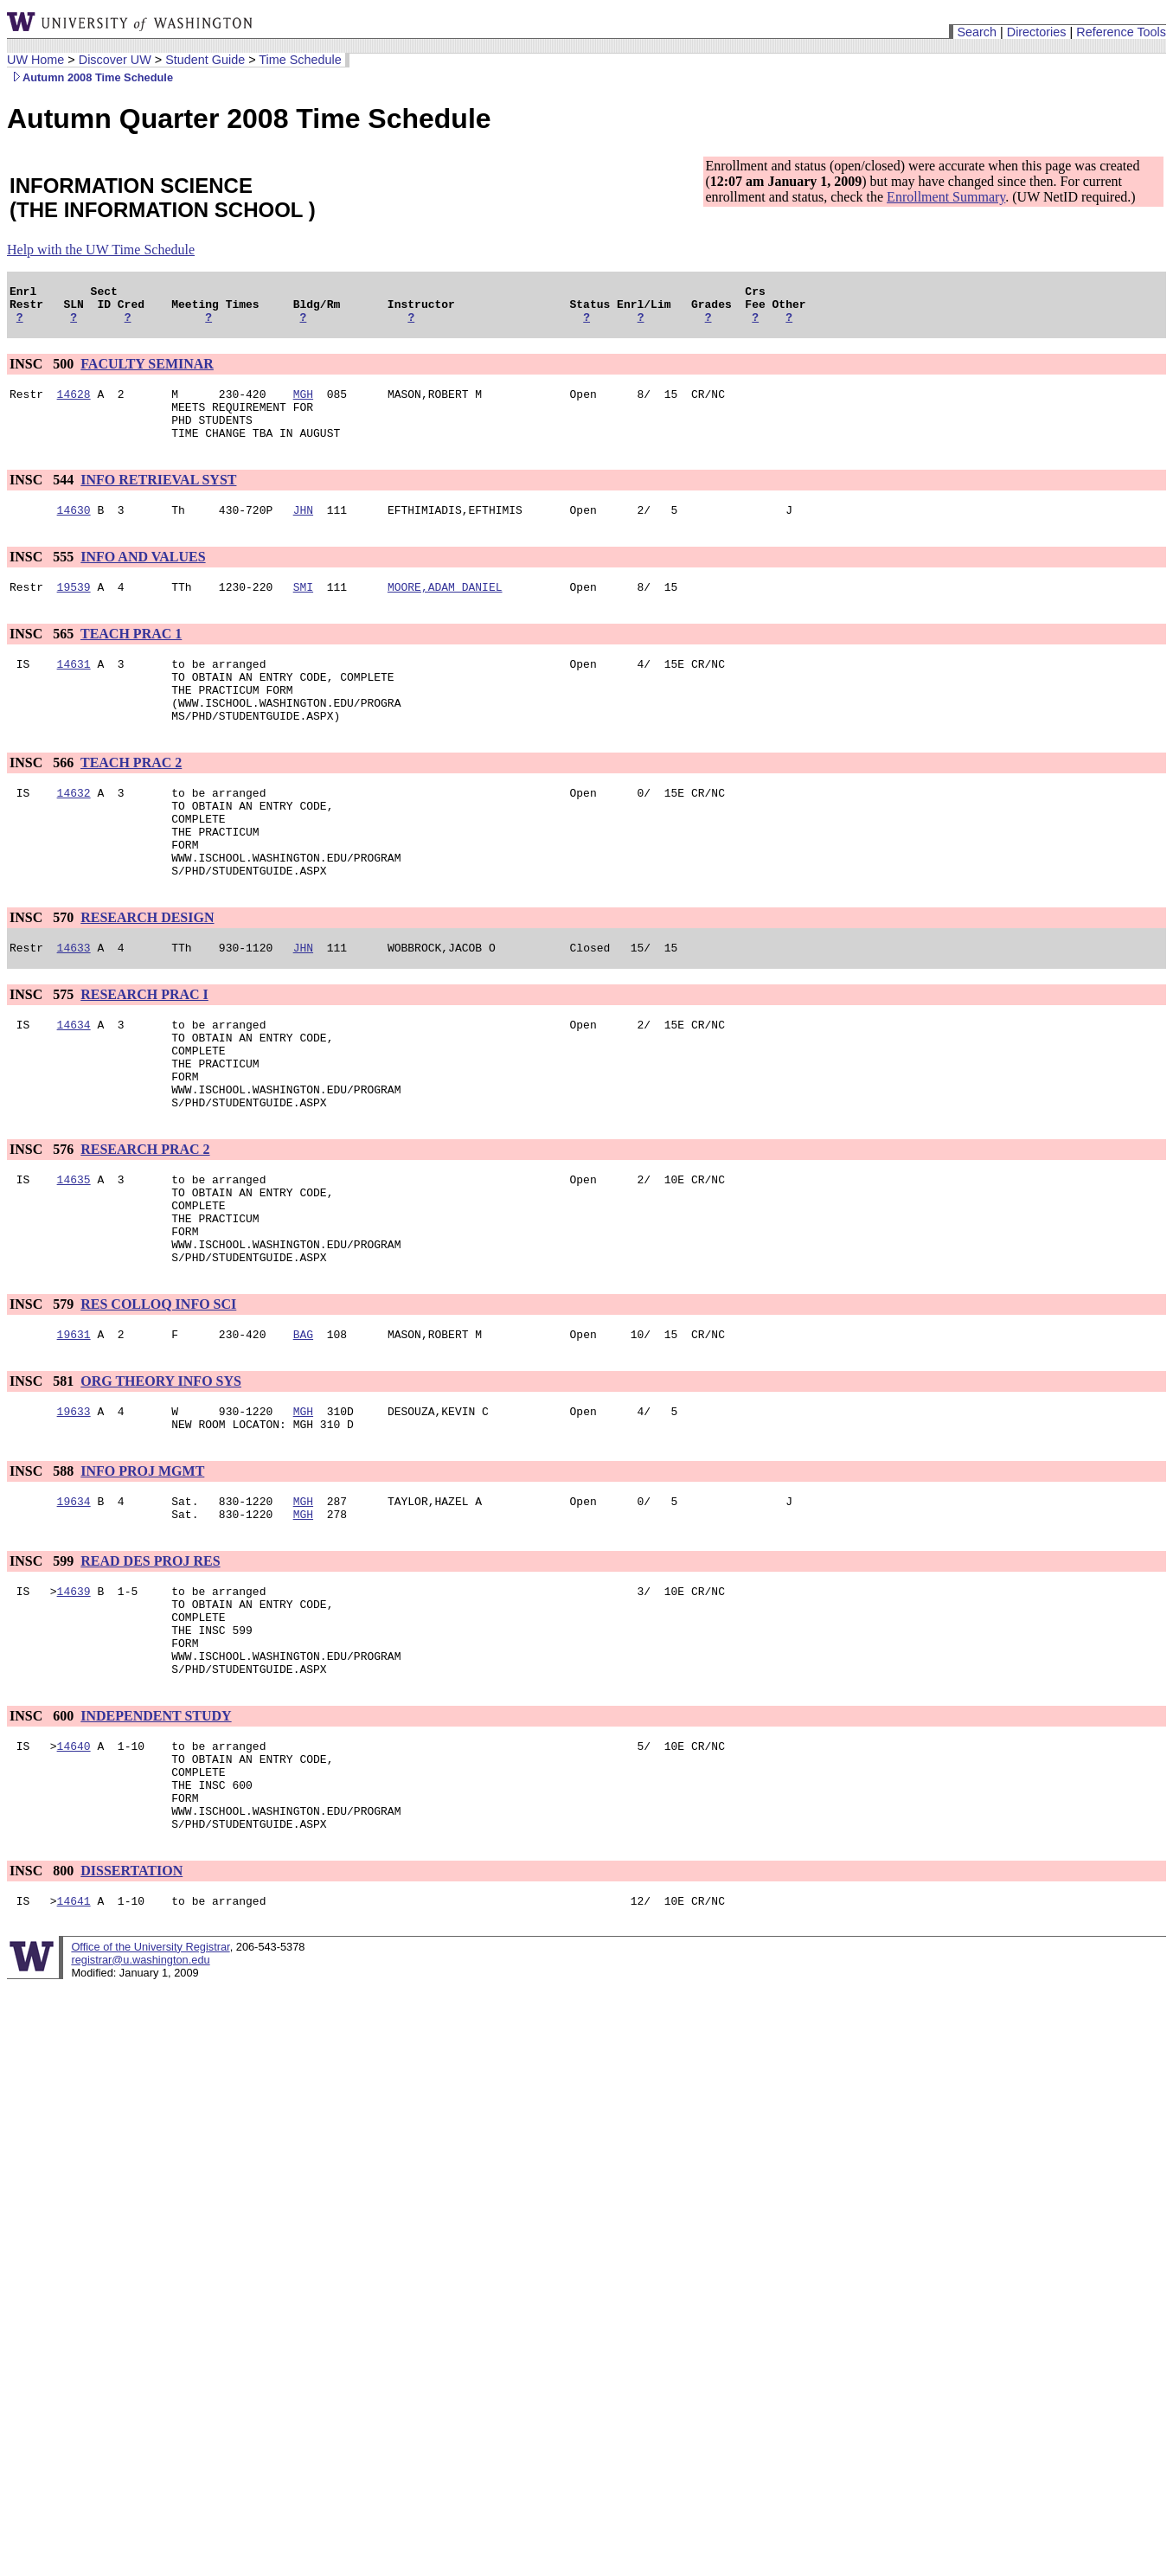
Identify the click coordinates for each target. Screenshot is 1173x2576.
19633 (74, 1509)
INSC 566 (43, 798)
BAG (303, 1430)
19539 (74, 610)
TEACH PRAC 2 (131, 798)
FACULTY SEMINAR (147, 371)
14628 (74, 404)
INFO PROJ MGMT (142, 1572)
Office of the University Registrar (150, 2092)
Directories (1037, 32)
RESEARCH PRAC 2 (144, 1224)
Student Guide (205, 60)
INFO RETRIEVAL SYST (158, 497)
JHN (303, 530)
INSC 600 (43, 1840)
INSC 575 (43, 1051)
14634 (74, 1084)
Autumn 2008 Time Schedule (90, 77)
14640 (74, 1873)
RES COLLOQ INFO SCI (158, 1397)
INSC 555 (43, 577)
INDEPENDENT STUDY (155, 1840)
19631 (74, 1430)
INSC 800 (43, 2013)
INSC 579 (43, 1397)
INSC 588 (43, 1572)
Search (977, 32)
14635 (74, 1257)
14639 (74, 1700)
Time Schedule (300, 60)
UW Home (35, 60)
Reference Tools (1121, 32)
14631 (74, 689)
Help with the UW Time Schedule (101, 249)
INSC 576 (43, 1224)
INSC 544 (43, 497)
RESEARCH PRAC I (144, 1051)
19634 (74, 1604)
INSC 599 (43, 1667)
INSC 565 (43, 657)
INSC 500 (43, 371)
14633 (74, 1004)
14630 (74, 530)
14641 (74, 2046)
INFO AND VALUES (142, 577)
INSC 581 (43, 1477)
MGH (303, 404)
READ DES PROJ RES (150, 1667)
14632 (74, 831)
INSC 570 (43, 971)
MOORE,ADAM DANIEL (445, 610)
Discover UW (115, 60)
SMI (303, 610)
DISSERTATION (131, 2013)
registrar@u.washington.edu (140, 2105)
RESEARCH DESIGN (147, 971)
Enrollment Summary (946, 196)
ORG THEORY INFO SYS (160, 1477)
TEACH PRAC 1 (131, 657)
